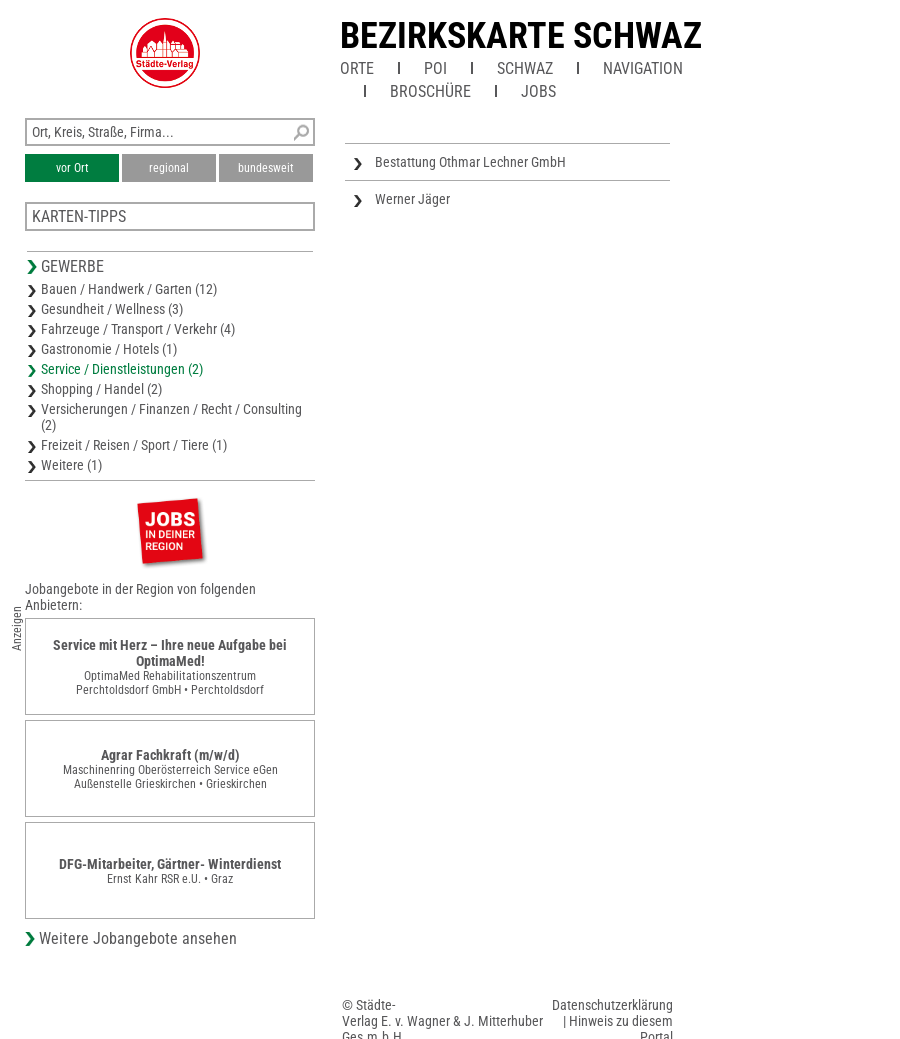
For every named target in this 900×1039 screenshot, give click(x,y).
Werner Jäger (412, 199)
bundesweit (266, 168)
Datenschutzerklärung (612, 1005)
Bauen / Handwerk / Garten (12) (129, 289)
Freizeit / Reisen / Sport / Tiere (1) (134, 445)
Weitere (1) (71, 465)
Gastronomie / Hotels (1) (109, 349)
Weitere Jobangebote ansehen (138, 938)
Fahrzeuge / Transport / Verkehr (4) (138, 329)
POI (435, 68)
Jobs (538, 91)
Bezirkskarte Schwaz (521, 36)
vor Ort (72, 168)
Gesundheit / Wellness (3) (112, 309)
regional (169, 168)
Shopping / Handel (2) (101, 389)
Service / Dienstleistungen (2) (122, 369)
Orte (357, 68)
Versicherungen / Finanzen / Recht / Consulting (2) (171, 417)
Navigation (643, 68)
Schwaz (525, 68)
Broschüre (430, 91)
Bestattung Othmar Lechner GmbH (470, 162)
